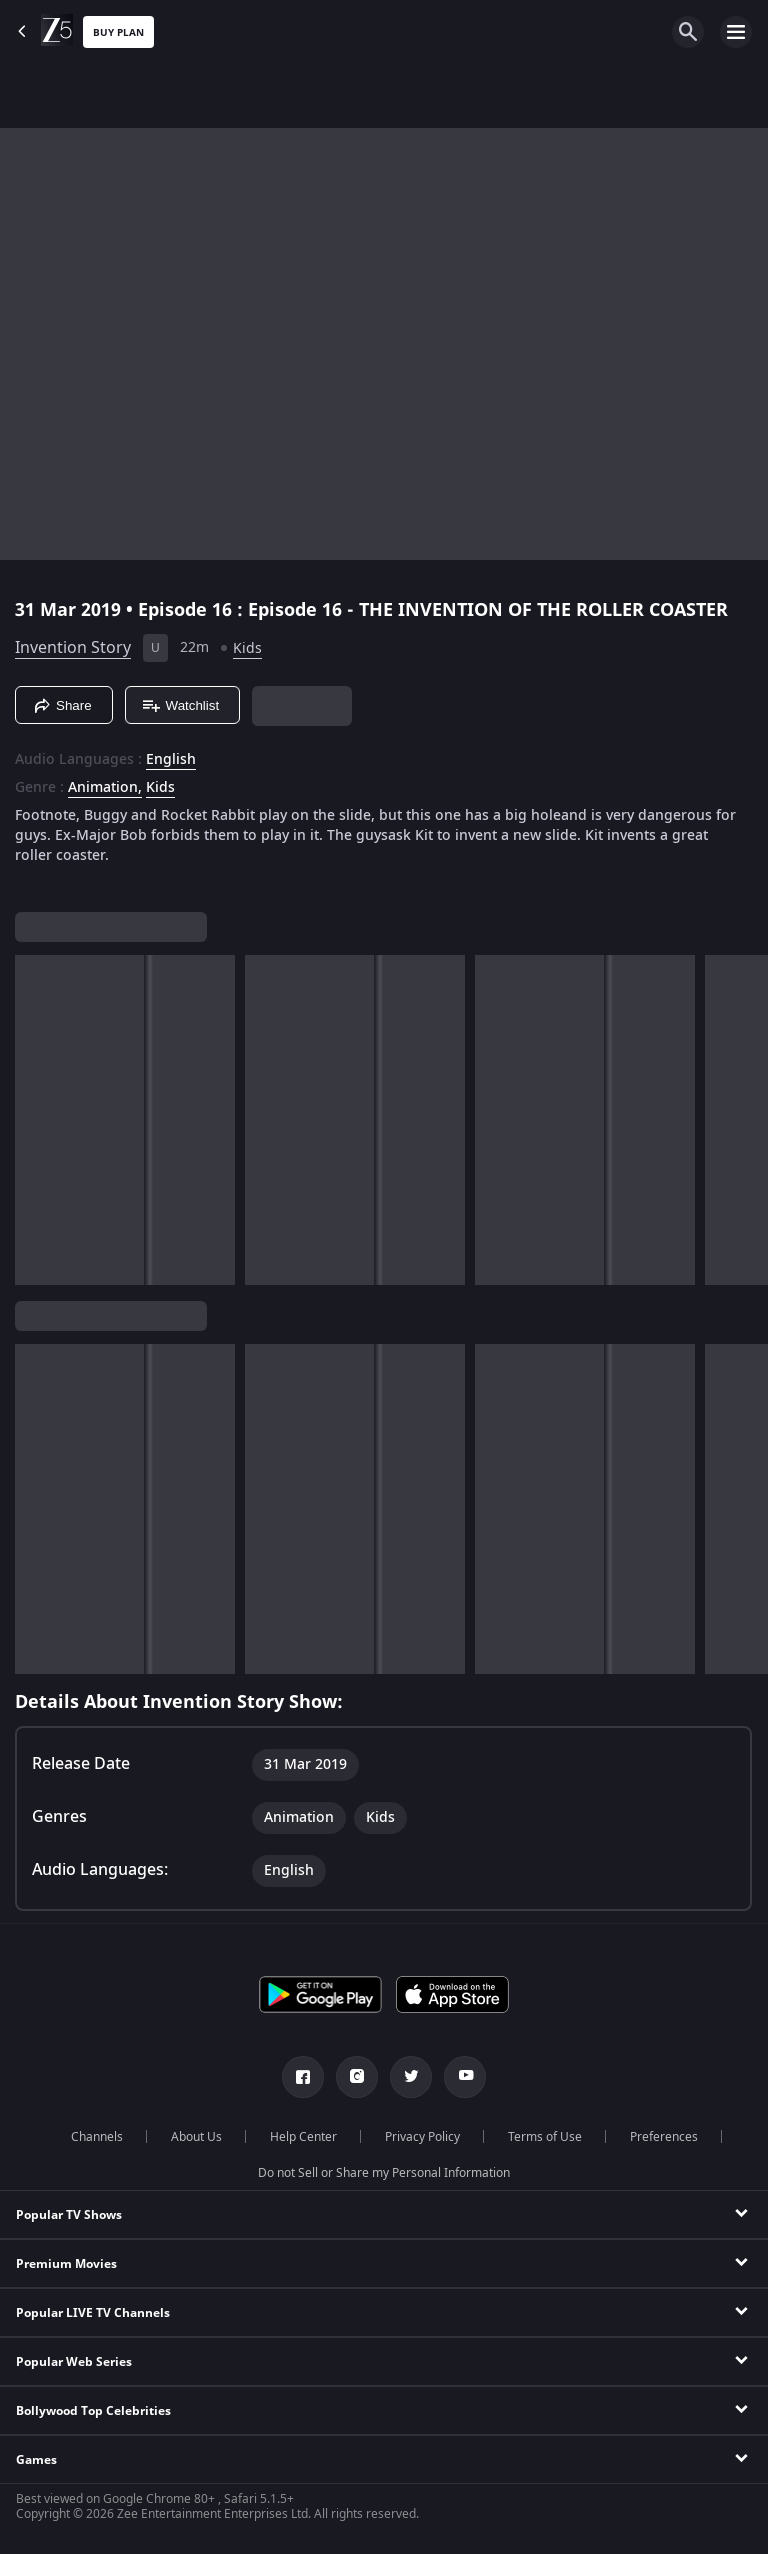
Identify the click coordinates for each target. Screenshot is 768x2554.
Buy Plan (118, 32)
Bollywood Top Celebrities (93, 2411)
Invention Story (73, 648)
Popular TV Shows (69, 2215)
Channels (97, 2137)
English (171, 760)
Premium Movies (66, 2264)
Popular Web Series (74, 2362)
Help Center (303, 2137)
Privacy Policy (422, 2137)
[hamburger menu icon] (736, 32)
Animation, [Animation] (105, 788)
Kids (247, 648)
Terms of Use (545, 2137)
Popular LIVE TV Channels (93, 2313)
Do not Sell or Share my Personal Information (384, 2173)
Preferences (664, 2137)
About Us (196, 2137)
